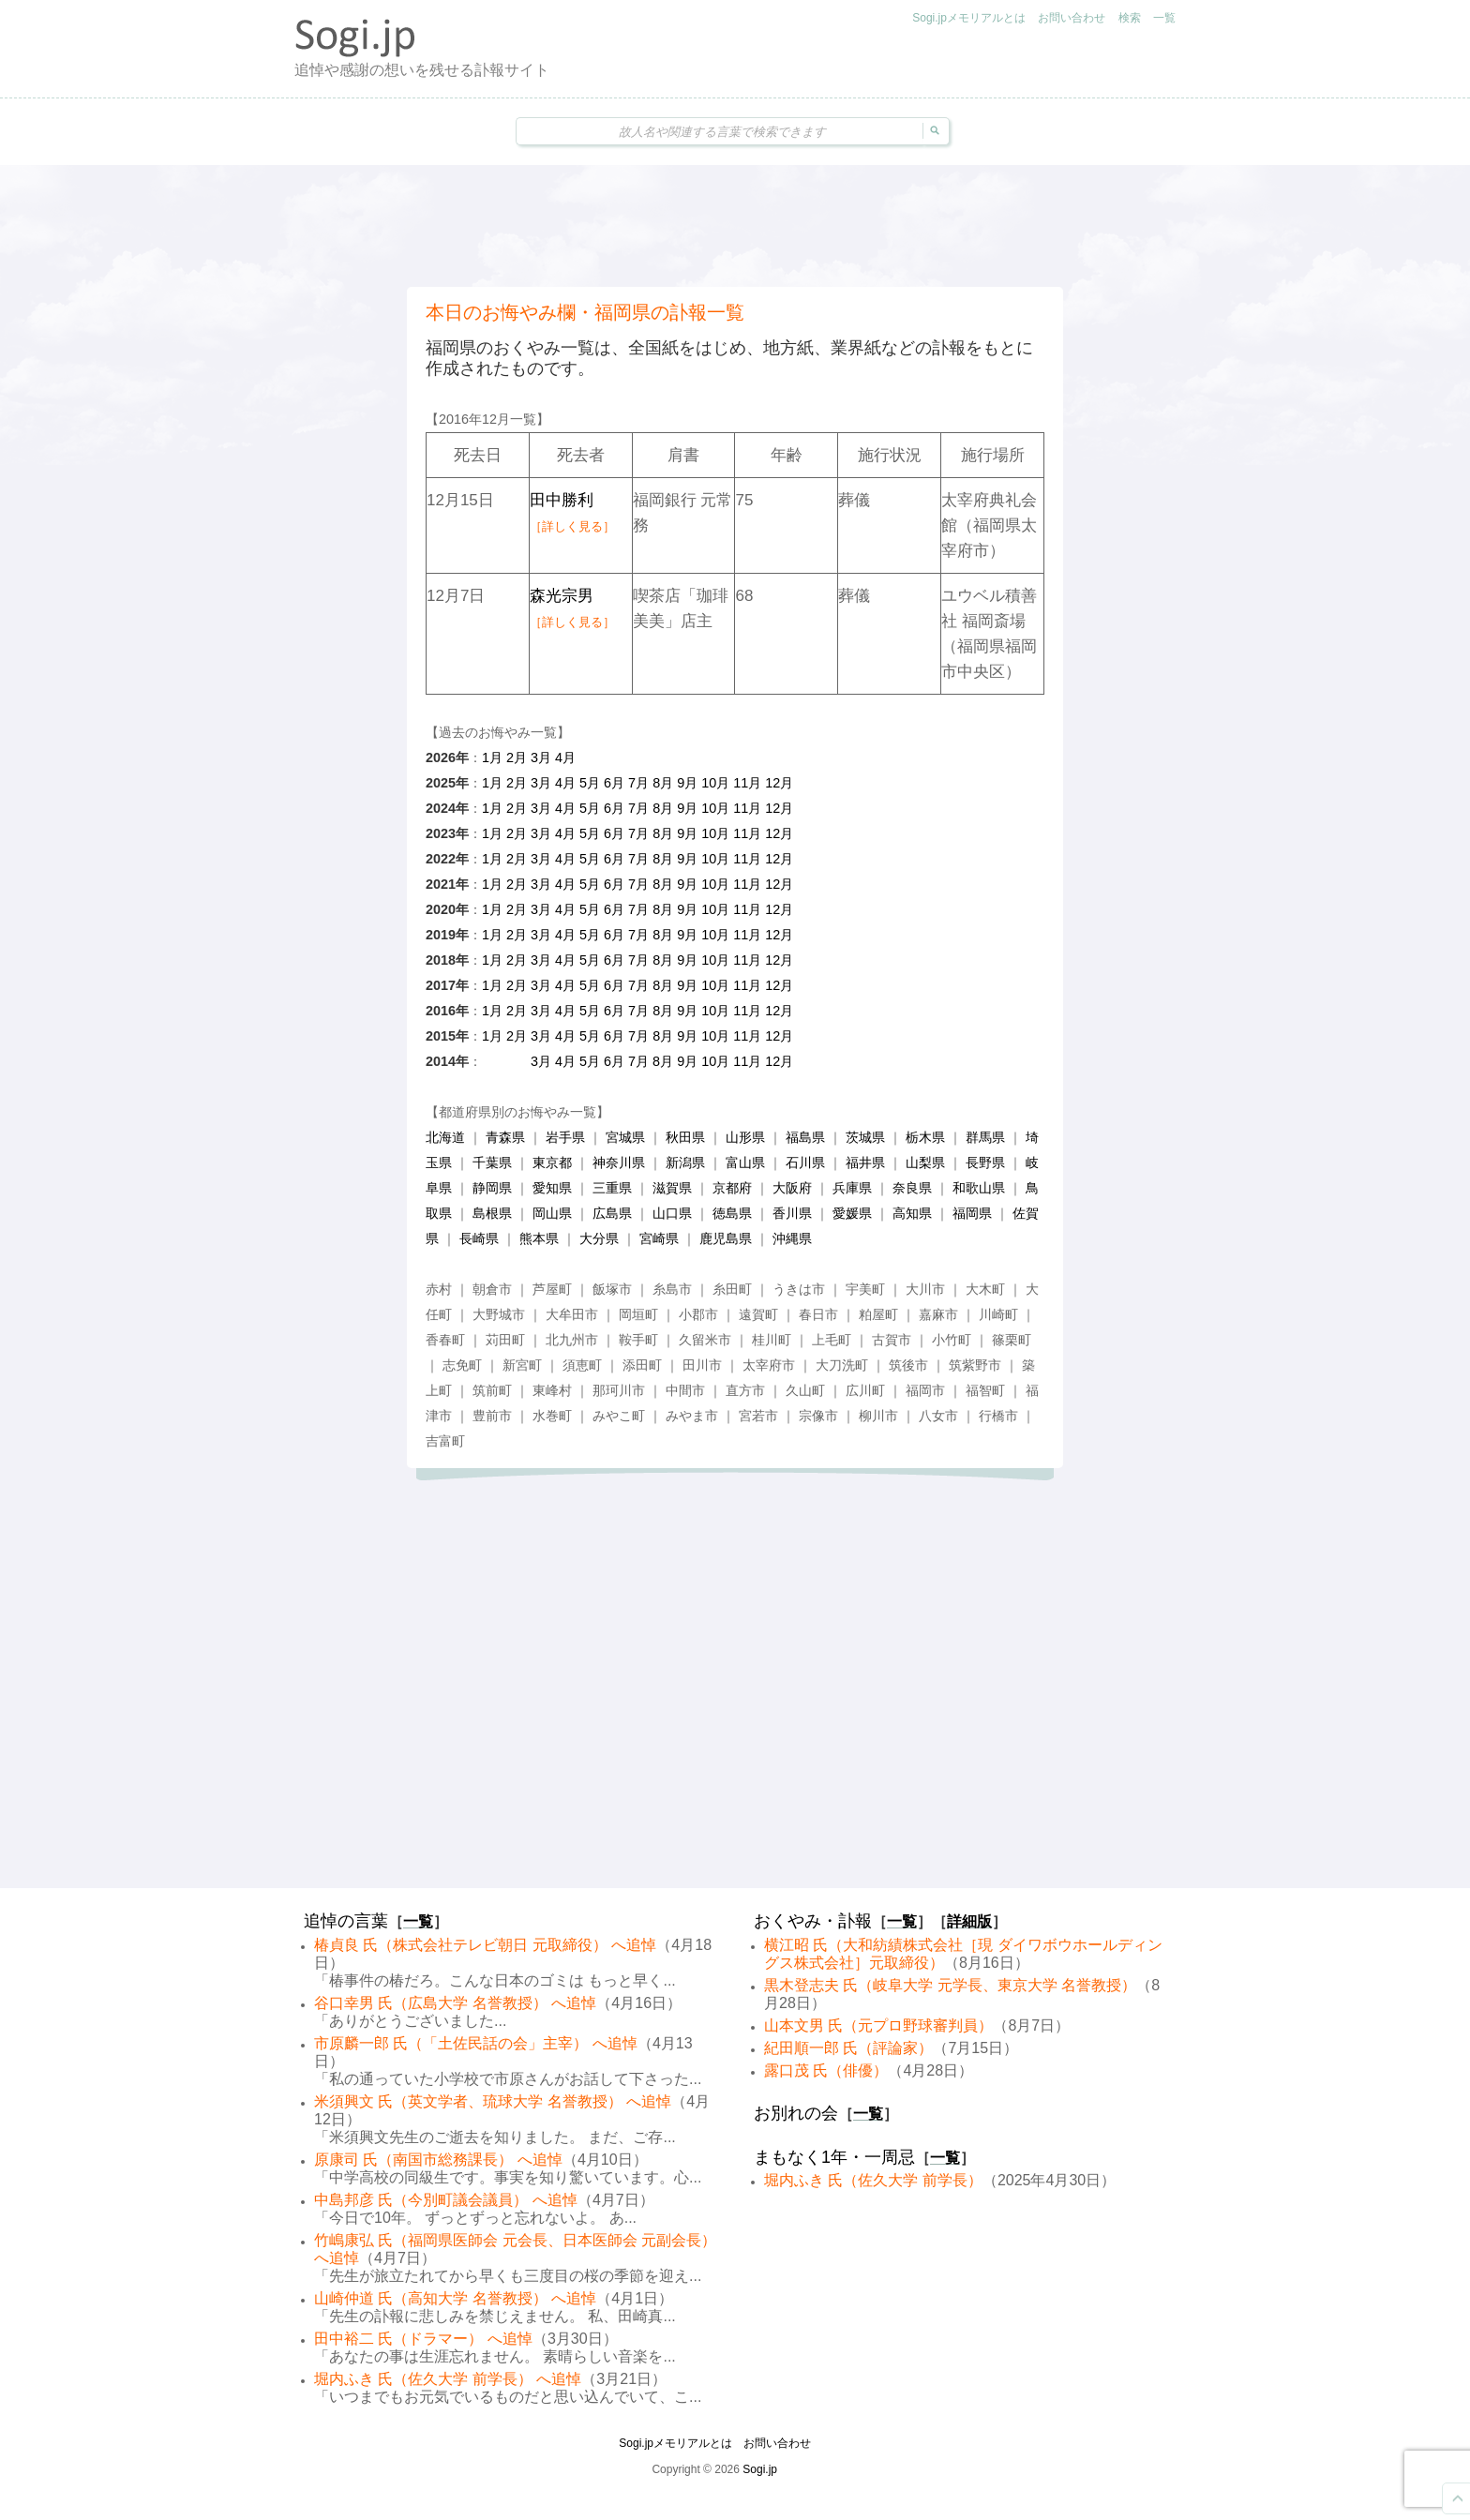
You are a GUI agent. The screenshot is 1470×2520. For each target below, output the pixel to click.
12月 (779, 782)
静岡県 (492, 1187)
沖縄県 (792, 1238)
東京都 (552, 1162)
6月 (614, 782)
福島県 (805, 1137)
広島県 (612, 1213)
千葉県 (492, 1162)
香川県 (792, 1213)
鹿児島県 (725, 1238)
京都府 (732, 1187)
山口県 (672, 1213)
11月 (747, 782)
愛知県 (552, 1187)
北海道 (445, 1137)
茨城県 (865, 1137)
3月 (541, 757)
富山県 (745, 1162)
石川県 (805, 1162)
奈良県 (912, 1187)
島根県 (492, 1213)
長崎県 (479, 1238)
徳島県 (732, 1213)
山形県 (745, 1137)
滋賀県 (672, 1187)
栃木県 (925, 1137)
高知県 (912, 1213)
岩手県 (565, 1137)
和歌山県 (978, 1187)
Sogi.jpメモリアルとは (969, 17)
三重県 (612, 1187)
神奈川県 (618, 1162)
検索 (1129, 17)
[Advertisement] (735, 226)
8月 (662, 782)
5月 (589, 782)
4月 (565, 757)
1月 (492, 757)
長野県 (985, 1162)
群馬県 (985, 1137)
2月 (516, 757)
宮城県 (625, 1137)
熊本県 (539, 1238)
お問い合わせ (1071, 17)
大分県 (599, 1238)
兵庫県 (852, 1187)
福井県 (865, 1162)
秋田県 (685, 1137)
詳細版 (969, 1921)
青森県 (505, 1137)
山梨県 (925, 1162)
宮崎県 (659, 1238)
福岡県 (972, 1213)
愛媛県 (852, 1213)
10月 (715, 782)
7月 (638, 782)
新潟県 (685, 1162)
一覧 (1164, 17)
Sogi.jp (759, 2469)
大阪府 (792, 1187)
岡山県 (552, 1213)
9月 (687, 782)
